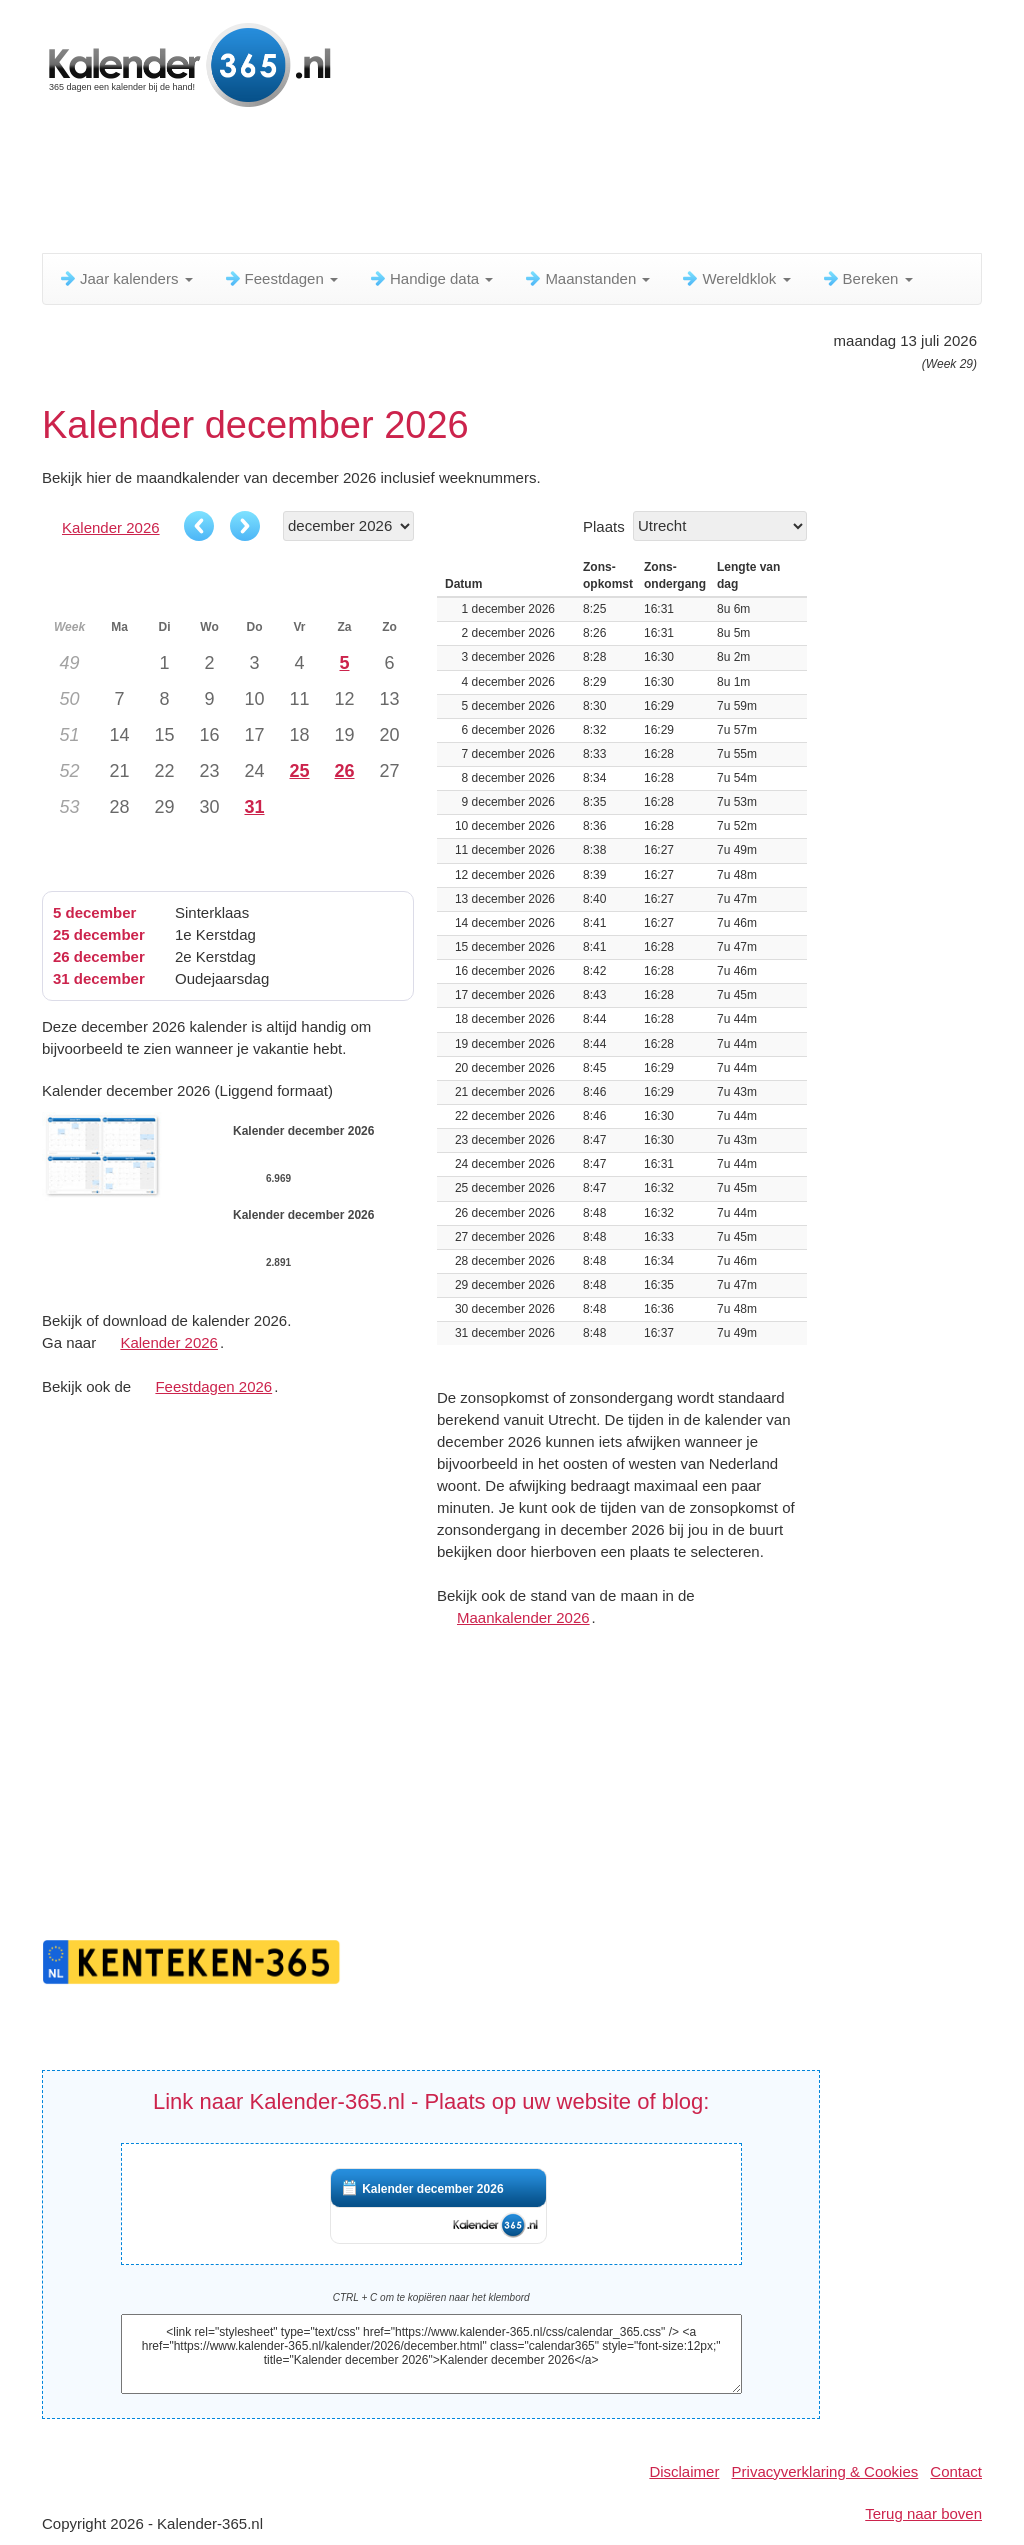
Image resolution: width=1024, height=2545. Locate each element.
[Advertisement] (527, 185)
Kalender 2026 (111, 527)
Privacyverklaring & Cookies (825, 2471)
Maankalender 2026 (523, 1617)
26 (344, 771)
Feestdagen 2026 (213, 1386)
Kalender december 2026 (432, 2189)
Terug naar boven (923, 2513)
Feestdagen (280, 278)
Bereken (867, 278)
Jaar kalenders (125, 278)
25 (299, 771)
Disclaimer (684, 2471)
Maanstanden (586, 278)
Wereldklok (735, 278)
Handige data (430, 278)
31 (254, 807)
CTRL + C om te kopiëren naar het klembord (431, 2297)
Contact (956, 2471)
